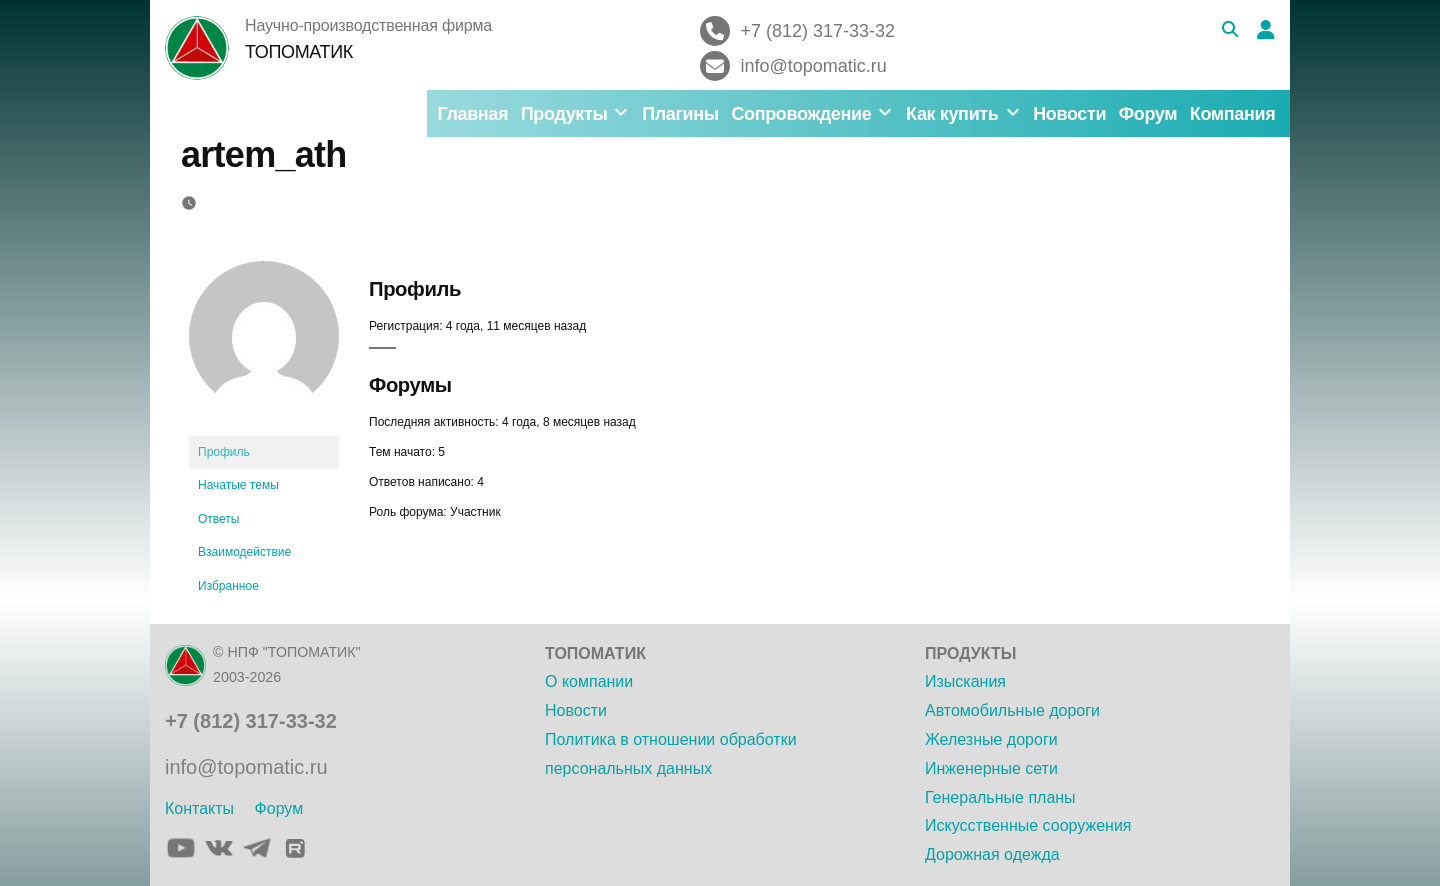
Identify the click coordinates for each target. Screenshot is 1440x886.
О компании (589, 681)
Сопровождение (801, 114)
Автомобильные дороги (1012, 710)
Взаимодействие (244, 552)
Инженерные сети (991, 768)
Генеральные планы (1000, 797)
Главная (472, 114)
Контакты (199, 808)
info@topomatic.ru (246, 767)
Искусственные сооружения (1028, 825)
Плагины (680, 114)
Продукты (564, 114)
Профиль (224, 452)
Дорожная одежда (992, 854)
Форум (1148, 114)
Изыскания (965, 681)
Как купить (952, 114)
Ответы (218, 519)
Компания (1233, 114)
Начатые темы (238, 485)
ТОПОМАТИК (299, 52)
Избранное (228, 586)
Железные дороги (991, 739)
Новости (1069, 114)
